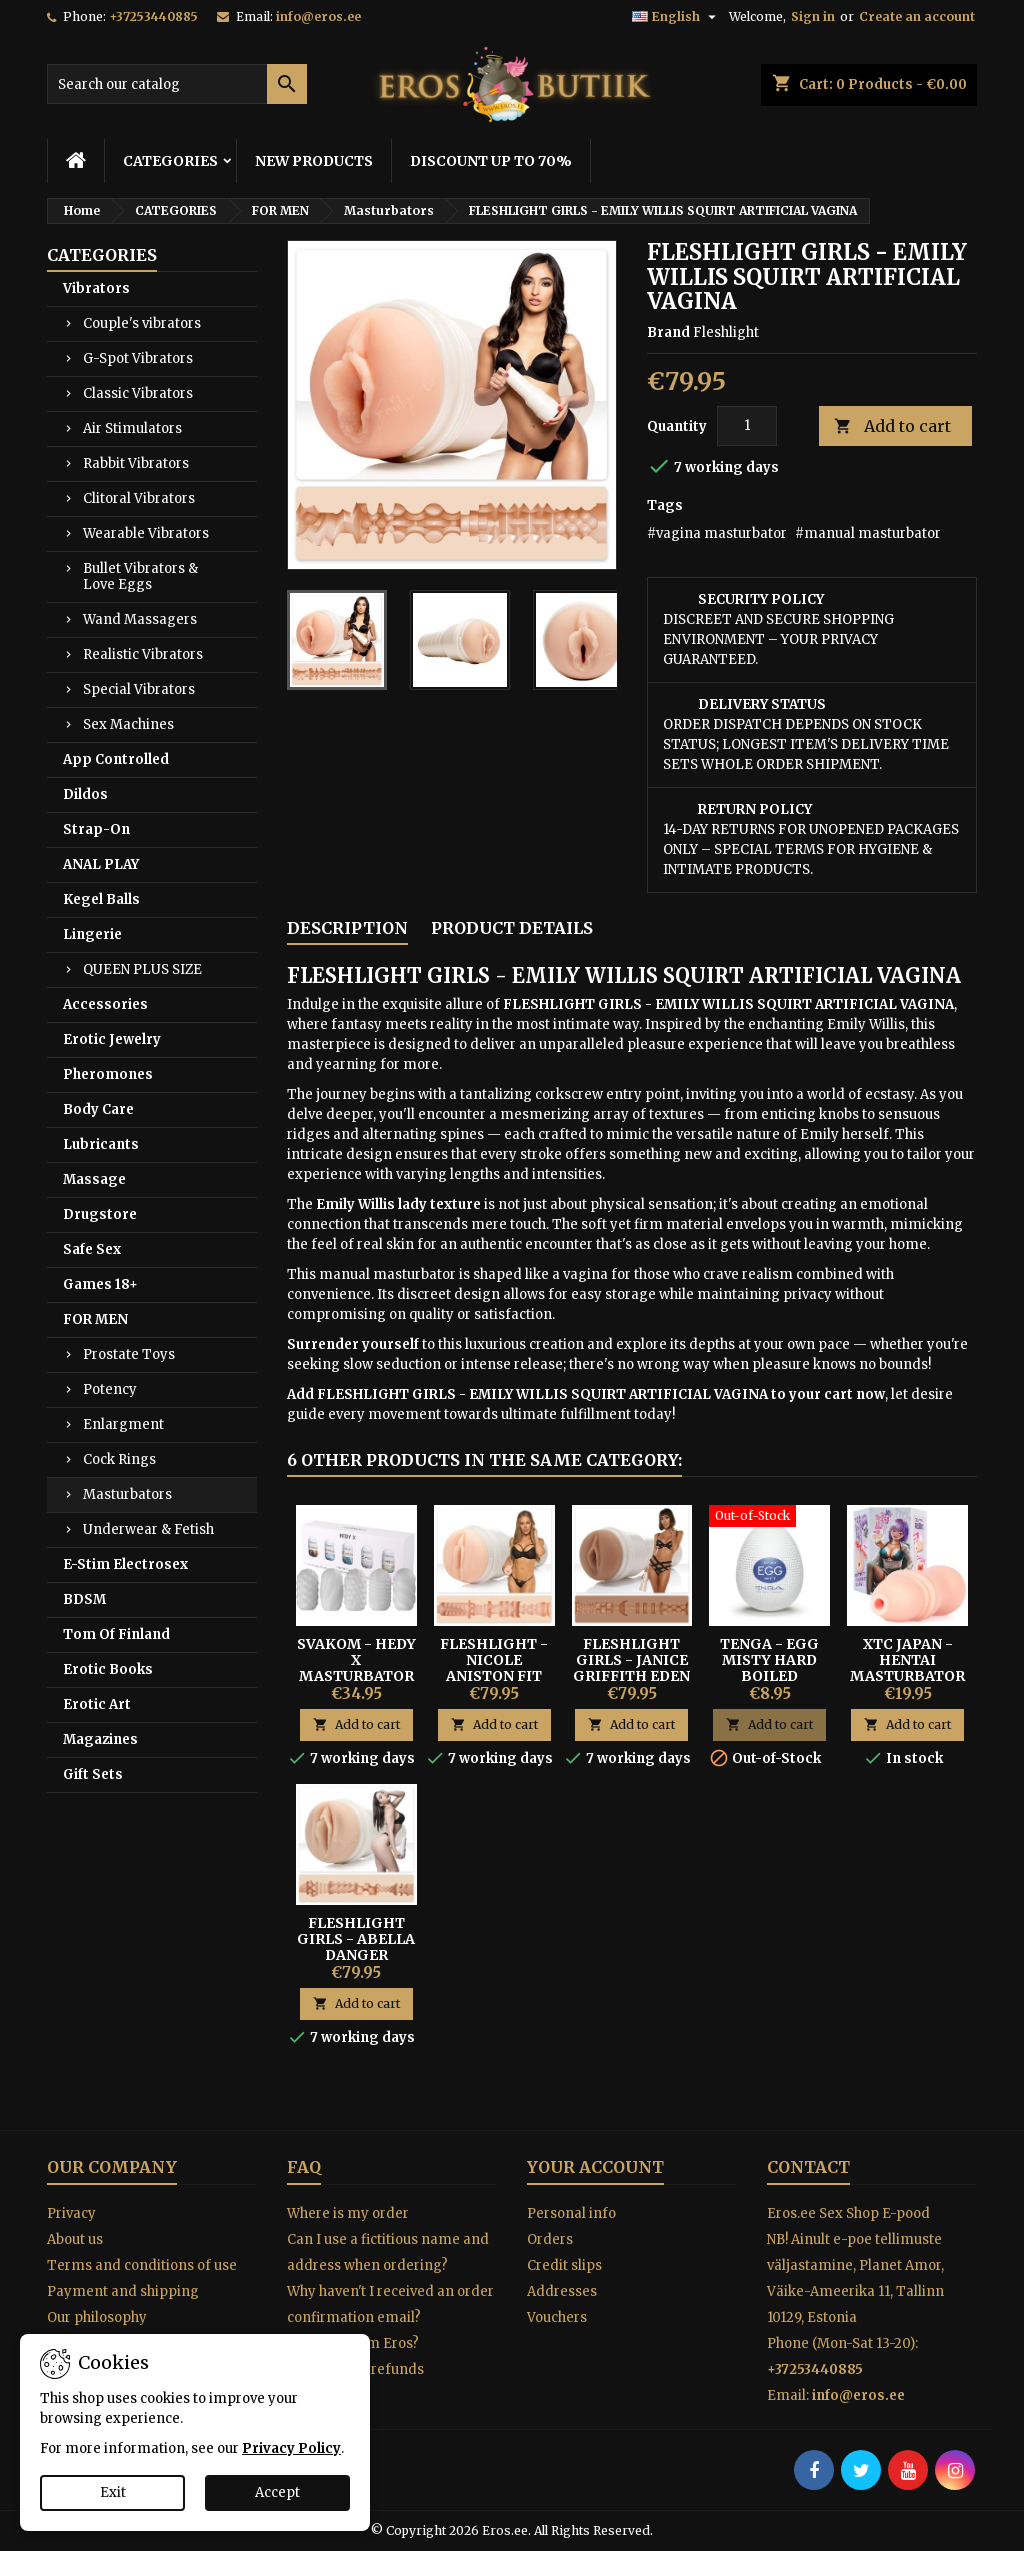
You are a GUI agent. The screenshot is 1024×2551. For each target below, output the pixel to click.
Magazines (100, 1739)
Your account (595, 2167)
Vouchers (557, 2317)
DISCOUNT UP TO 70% (491, 161)
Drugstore (100, 1214)
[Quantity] (747, 426)
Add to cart (892, 426)
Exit (113, 2492)
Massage (94, 1179)
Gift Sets (93, 1774)
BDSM (84, 1599)
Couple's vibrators (142, 323)
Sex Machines (128, 724)
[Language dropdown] (676, 17)
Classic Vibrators (138, 393)
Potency (110, 1389)
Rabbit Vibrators (136, 463)
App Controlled (116, 759)
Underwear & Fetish (148, 1529)
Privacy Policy (291, 2448)
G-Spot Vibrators (138, 358)
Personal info (571, 2213)
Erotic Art (97, 1704)
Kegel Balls (101, 899)
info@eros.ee (318, 16)
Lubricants (101, 1144)
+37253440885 (153, 16)
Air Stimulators (132, 428)
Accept (277, 2492)
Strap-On (96, 829)
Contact (808, 2167)
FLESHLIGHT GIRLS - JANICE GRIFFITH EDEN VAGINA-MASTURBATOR (631, 1676)
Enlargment (123, 1424)
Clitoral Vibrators (139, 498)
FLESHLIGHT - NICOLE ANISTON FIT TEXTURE (494, 1668)
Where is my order (348, 2213)
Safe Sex (92, 1249)
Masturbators (127, 1494)
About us (75, 2239)
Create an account (917, 16)
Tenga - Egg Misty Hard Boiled (769, 1660)
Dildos (85, 794)
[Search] (177, 84)
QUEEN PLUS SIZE (142, 969)
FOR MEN (95, 1319)
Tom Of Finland (116, 1634)
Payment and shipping (123, 2291)
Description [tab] (347, 928)
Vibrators (96, 288)
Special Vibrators (139, 689)
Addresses (562, 2291)
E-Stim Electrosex (125, 1564)
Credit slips (564, 2265)
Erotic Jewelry (112, 1039)
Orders (550, 2239)
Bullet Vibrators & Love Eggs (140, 576)
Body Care (98, 1109)
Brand (668, 332)
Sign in (813, 16)
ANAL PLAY (101, 864)
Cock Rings (119, 1459)
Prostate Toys (129, 1354)
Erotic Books (108, 1669)
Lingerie (92, 934)
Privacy (71, 2213)
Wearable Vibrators (146, 533)
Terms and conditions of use (142, 2265)
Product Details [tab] (512, 928)
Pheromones (108, 1074)
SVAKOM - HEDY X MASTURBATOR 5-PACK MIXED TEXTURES (356, 1676)
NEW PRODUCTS (314, 161)
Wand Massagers (140, 619)
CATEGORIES (170, 161)
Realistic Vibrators (143, 654)
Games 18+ (100, 1284)
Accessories (105, 1004)
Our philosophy (97, 2317)
